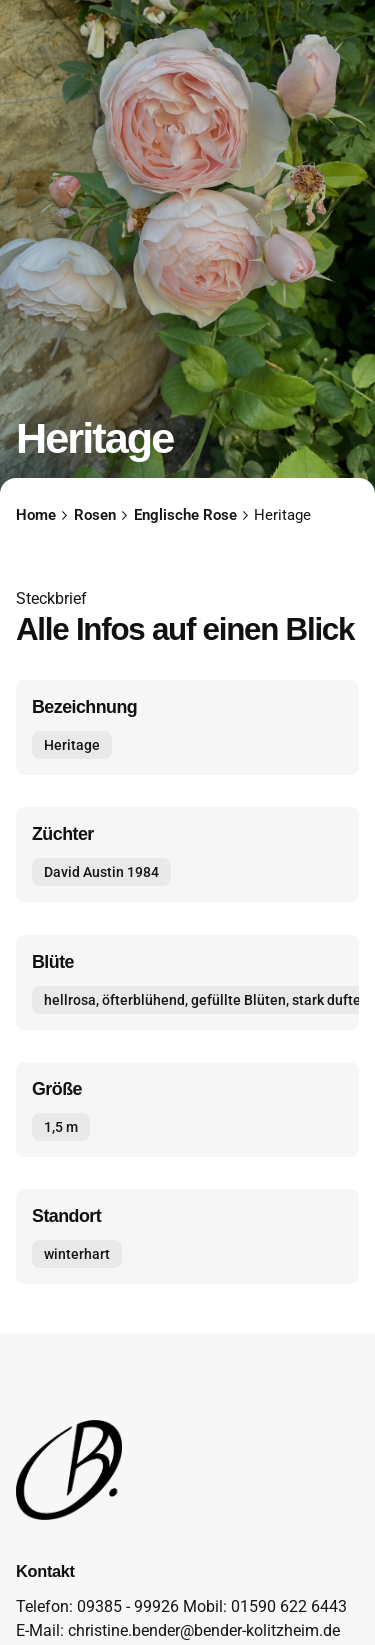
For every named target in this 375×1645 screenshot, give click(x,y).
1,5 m (61, 1127)
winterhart (77, 1254)
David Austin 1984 (101, 872)
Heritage (72, 745)
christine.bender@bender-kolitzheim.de (204, 1631)
